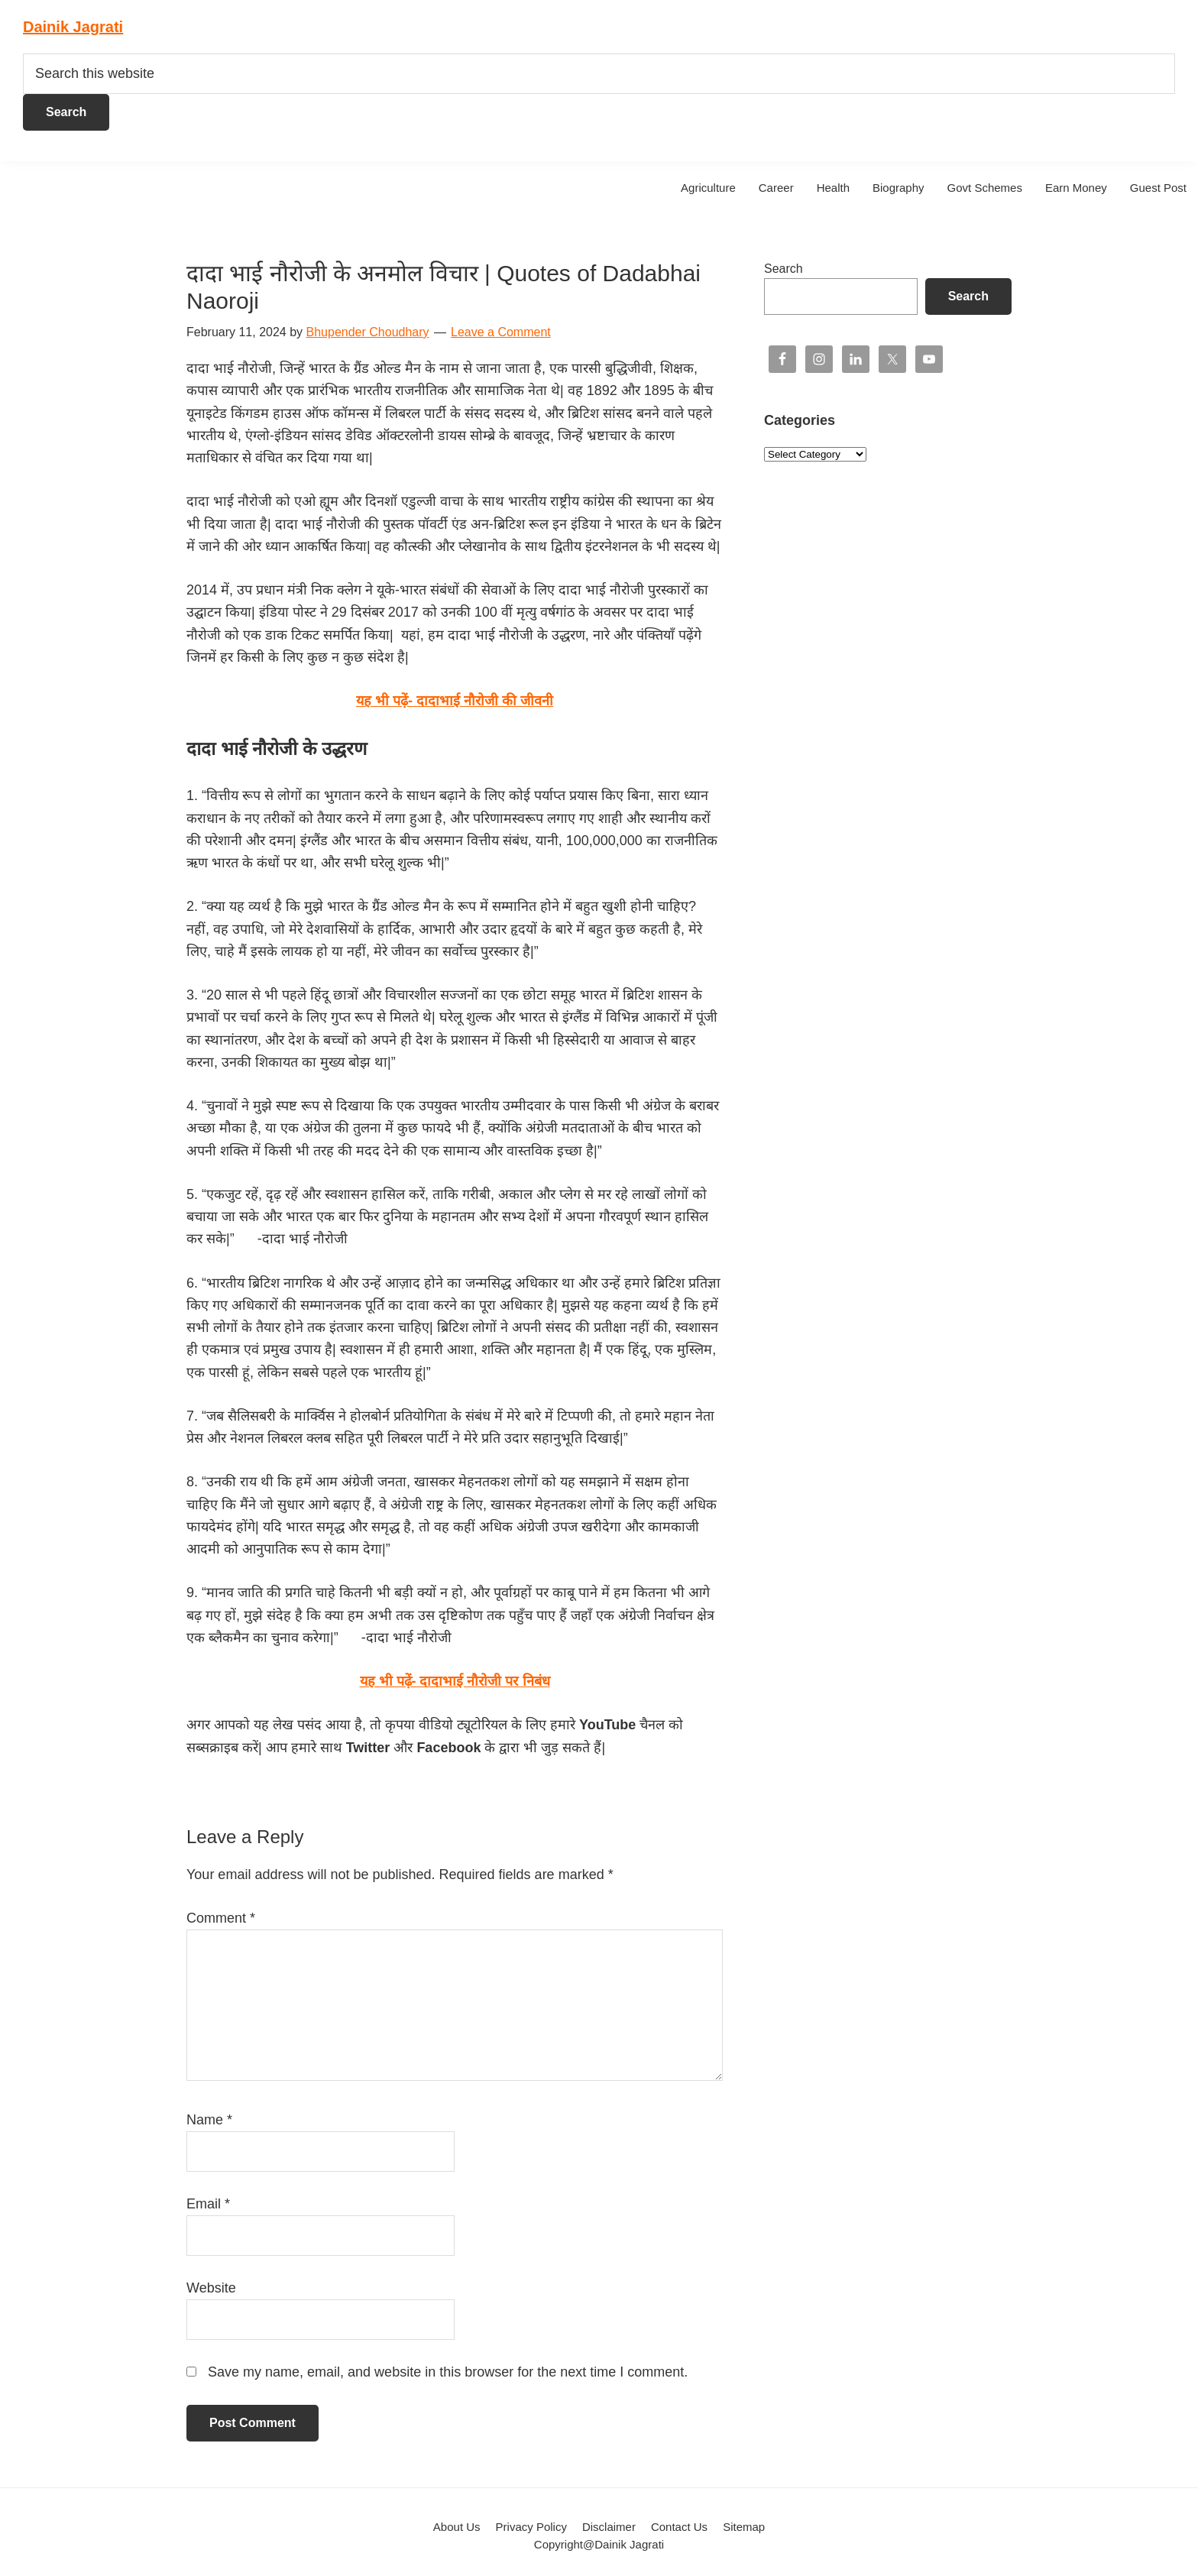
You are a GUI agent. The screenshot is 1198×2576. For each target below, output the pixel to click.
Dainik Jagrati (73, 26)
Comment (220, 1918)
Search (783, 268)
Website (211, 2288)
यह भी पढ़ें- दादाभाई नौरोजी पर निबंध (455, 1681)
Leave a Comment (501, 332)
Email (208, 2203)
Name (209, 2119)
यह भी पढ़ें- (454, 700)
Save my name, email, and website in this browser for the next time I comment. (448, 2372)
